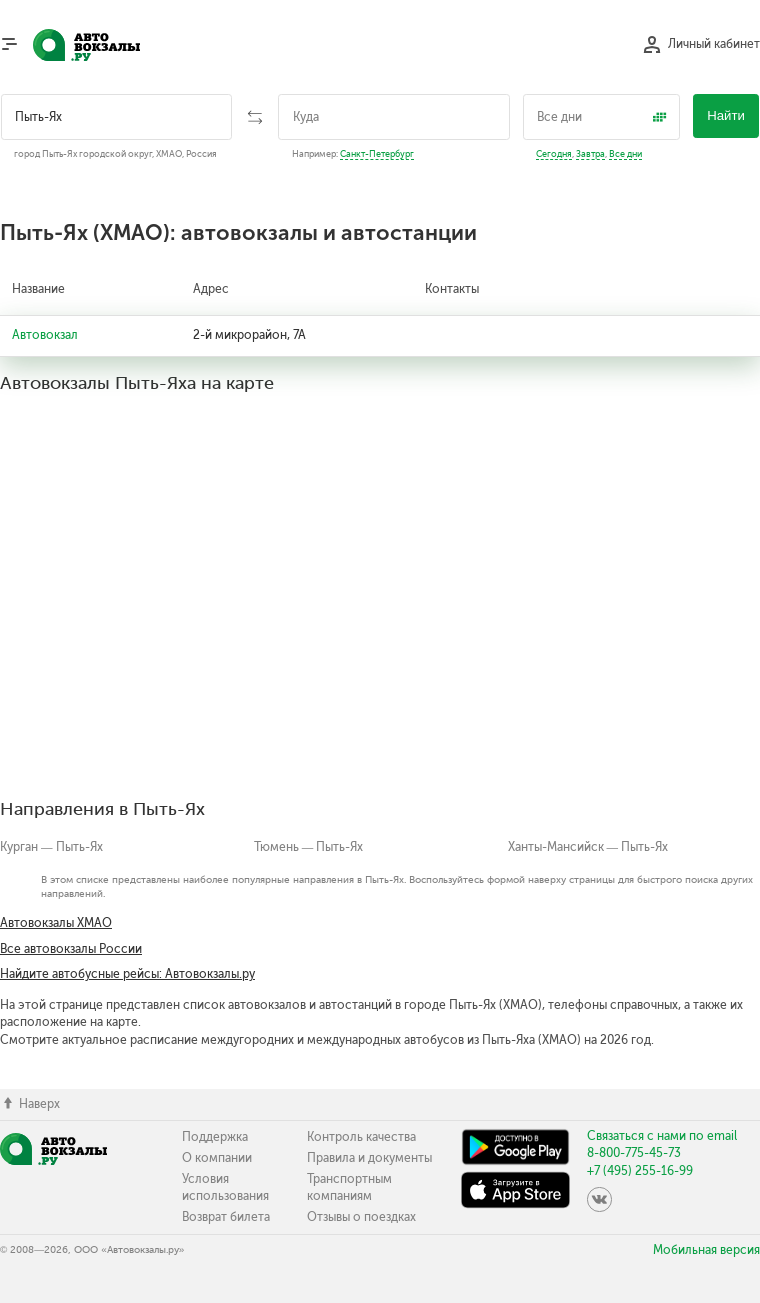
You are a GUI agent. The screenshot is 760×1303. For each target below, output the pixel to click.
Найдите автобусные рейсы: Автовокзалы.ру (127, 974)
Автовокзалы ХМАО (56, 923)
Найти (726, 115)
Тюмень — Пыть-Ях (309, 847)
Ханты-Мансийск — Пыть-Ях (588, 847)
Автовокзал (45, 335)
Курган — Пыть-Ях (51, 847)
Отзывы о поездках (361, 1217)
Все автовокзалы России (71, 949)
